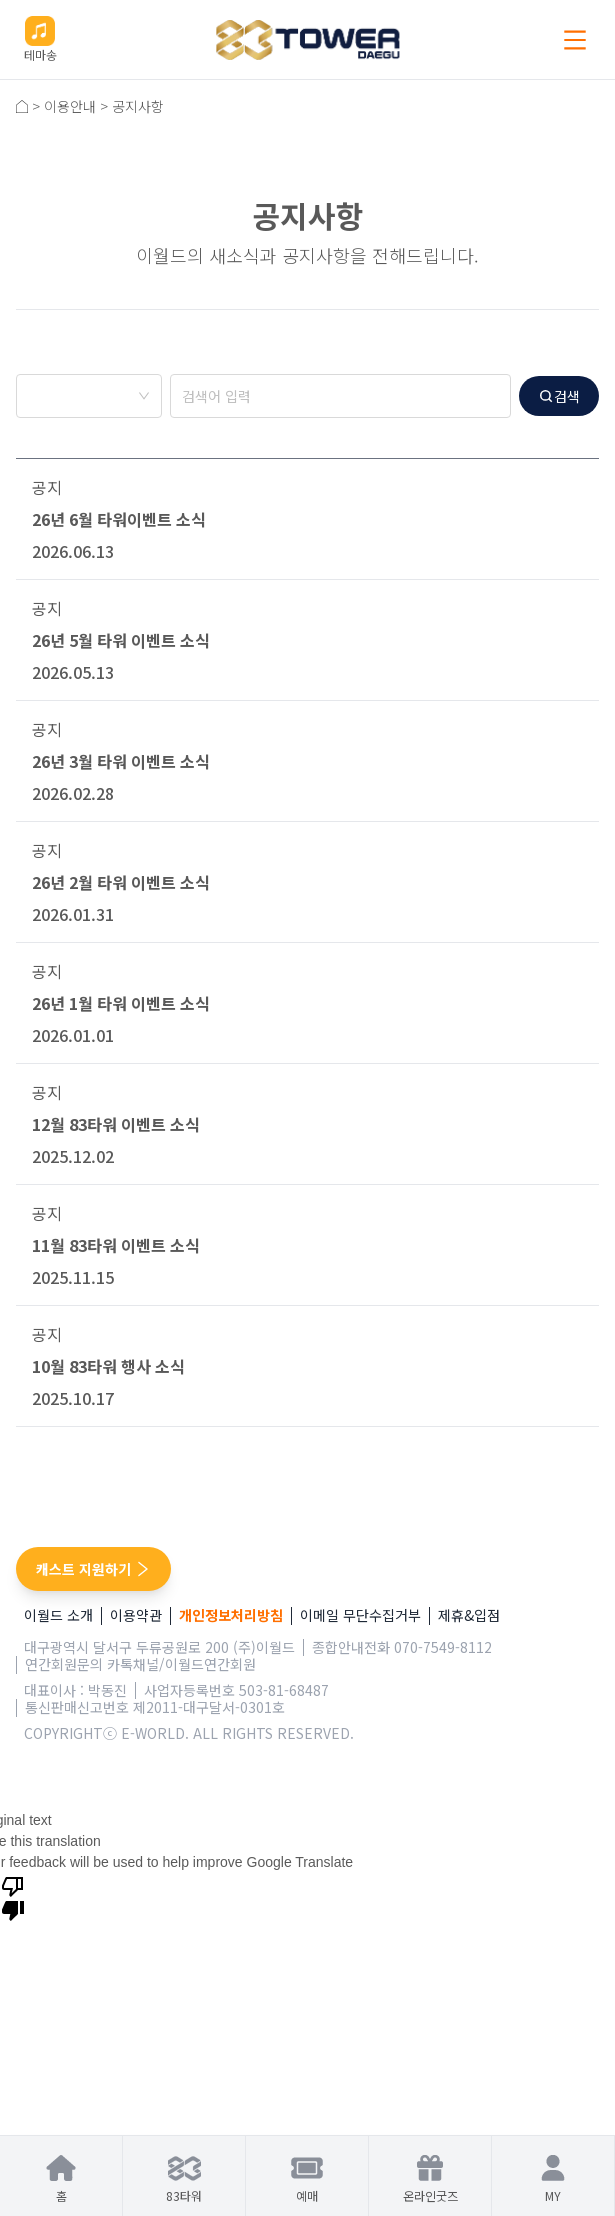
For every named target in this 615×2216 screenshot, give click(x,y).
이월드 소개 (58, 1616)
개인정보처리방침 (231, 1616)
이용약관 (136, 1616)
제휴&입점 (469, 1616)
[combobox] (89, 397)
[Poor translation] (13, 1898)
